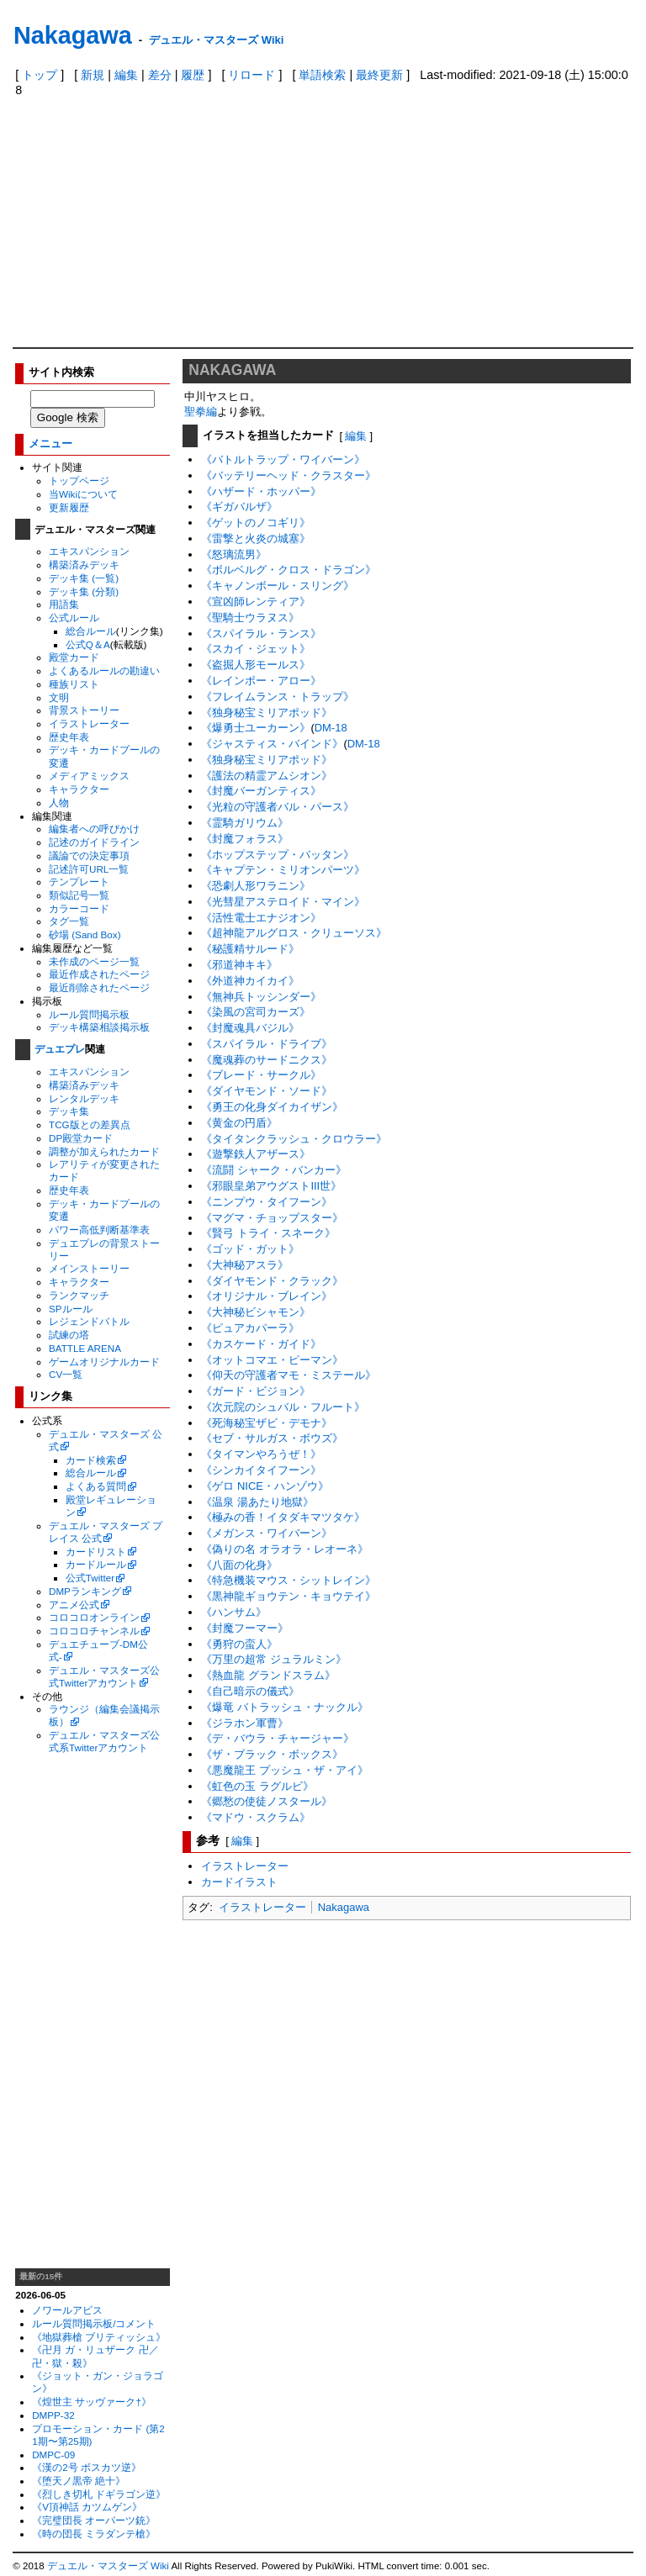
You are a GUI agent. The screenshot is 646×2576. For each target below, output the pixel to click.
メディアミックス (89, 775)
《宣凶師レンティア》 (255, 601)
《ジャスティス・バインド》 (272, 743)
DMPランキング (85, 1591)
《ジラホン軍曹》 (245, 1723)
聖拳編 (200, 411)
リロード (251, 75)
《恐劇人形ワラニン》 (255, 885)
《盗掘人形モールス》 (255, 664)
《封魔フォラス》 (245, 838)
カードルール (96, 1564)
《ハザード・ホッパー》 (261, 491)
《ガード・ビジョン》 (255, 1391)
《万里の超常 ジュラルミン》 (274, 1659)
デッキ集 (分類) (84, 591)
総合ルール (91, 631)
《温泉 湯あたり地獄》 (257, 1502)
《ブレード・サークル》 (261, 1075)
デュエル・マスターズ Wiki (216, 40)
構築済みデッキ (84, 564)
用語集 (64, 604)
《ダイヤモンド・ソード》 (266, 1091)
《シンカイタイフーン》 (261, 1470)
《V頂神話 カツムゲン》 (87, 2506)
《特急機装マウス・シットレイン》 (288, 1580)
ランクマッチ (79, 1295)
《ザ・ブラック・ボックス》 (272, 1754)
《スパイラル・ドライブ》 (266, 1043)
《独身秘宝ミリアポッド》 (266, 712)
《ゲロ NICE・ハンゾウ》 (265, 1486)
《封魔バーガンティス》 (261, 790)
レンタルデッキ (84, 1098)
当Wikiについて (83, 493)
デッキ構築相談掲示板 (99, 1026)
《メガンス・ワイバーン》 (266, 1533)
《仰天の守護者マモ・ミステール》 (288, 1375)
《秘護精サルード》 (250, 948)
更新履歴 (69, 507)
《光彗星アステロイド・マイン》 (283, 901)
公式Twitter (90, 1577)
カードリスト (96, 1551)
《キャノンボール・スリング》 (277, 585)
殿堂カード (74, 657)
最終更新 (379, 75)
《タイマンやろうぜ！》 (261, 1454)
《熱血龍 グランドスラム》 (268, 1675)
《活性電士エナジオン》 (261, 917)
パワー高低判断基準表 (99, 1229)
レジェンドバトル (89, 1321)
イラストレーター (89, 723)
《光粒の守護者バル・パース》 (277, 806)
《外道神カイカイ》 (250, 980)
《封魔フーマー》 (245, 1628)
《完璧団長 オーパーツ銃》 (94, 2520)
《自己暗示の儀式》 (250, 1691)
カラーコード (79, 908)
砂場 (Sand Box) (85, 934)
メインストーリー (89, 1268)
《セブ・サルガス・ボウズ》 (272, 1438)
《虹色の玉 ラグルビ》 (257, 1786)
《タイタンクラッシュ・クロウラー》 (294, 1138)
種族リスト (74, 683)
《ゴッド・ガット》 (250, 1249)
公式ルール (74, 617)
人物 (59, 802)
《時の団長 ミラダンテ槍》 (94, 2533)
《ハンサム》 (234, 1612)
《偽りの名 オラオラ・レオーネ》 (284, 1549)
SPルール (71, 1308)
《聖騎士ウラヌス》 (250, 617)
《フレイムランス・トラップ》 (277, 696)
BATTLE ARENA (85, 1348)
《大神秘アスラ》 (245, 1265)
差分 (160, 75)
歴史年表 (69, 736)
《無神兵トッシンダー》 (261, 996)
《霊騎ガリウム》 (245, 822)
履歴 (192, 75)
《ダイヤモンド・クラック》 (272, 1281)
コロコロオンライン (94, 1617)
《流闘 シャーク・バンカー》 (274, 1170)
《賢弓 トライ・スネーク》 (268, 1233)
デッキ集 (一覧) (84, 578)
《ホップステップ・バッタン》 (277, 854)
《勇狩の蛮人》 (239, 1644)
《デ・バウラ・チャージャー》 (277, 1738)
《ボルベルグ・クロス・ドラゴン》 (288, 569)
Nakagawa (72, 35)
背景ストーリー (84, 710)
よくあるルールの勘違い (104, 670)
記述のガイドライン (94, 842)
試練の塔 (69, 1334)
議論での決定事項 (89, 855)
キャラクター (79, 789)
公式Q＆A (88, 644)
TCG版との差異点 (89, 1124)
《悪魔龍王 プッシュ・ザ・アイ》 (284, 1770)
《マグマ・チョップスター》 (272, 1217)
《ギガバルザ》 (239, 506)
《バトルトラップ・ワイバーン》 (283, 459)
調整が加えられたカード (104, 1151)
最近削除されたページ (99, 987)
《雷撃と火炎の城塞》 (255, 538)
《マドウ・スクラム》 (255, 1817)
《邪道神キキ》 (239, 964)
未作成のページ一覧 (94, 961)
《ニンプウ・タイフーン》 (266, 1202)
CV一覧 (65, 1374)
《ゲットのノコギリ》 (255, 522)
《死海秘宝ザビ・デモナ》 (266, 1423)
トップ (39, 75)
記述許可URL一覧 (89, 868)
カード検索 (91, 1459)
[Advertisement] (323, 221)
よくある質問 (96, 1486)
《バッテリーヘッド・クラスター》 (288, 475)
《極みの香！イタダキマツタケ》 (283, 1517)
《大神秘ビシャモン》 (255, 1312)
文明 (59, 697)
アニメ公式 (74, 1604)
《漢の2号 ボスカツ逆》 (86, 2467)
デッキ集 (69, 1111)
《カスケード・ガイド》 (261, 1344)
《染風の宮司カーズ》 (255, 1012)
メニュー (50, 443)
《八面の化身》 (239, 1565)
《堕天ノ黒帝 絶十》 (78, 2480)
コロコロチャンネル (94, 1630)
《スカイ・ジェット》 (255, 648)
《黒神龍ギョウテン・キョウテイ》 (288, 1596)
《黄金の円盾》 (239, 1122)
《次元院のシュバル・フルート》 (283, 1407)
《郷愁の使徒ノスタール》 (266, 1801)
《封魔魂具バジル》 (250, 1027)
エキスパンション (89, 551)
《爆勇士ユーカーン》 (255, 727)
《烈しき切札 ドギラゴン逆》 (99, 2494)
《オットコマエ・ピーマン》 (272, 1360)
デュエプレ (59, 1049)
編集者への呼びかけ (94, 828)
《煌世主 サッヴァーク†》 (91, 2401)
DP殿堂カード (81, 1137)
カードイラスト (239, 1882)
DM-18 (331, 727)
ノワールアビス (67, 2309)
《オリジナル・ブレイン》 (266, 1296)
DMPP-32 (53, 2415)
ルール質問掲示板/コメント (94, 2323)
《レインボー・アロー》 (261, 680)
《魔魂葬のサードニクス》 (266, 1059)
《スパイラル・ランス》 (261, 633)
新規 (92, 75)
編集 (126, 75)
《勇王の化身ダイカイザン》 (272, 1107)
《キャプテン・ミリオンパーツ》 (283, 869)
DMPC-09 (53, 2454)
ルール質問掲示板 (89, 1014)
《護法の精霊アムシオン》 (266, 775)
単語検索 (322, 75)
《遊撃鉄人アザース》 (255, 1154)
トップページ (79, 480)
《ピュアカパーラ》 (250, 1328)
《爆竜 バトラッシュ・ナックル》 (284, 1707)
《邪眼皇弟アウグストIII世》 (271, 1186)
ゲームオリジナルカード (104, 1361)
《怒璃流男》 (234, 554)
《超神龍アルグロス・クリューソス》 (294, 932)
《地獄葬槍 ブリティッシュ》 (99, 2336)
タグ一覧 (69, 921)
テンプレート (79, 881)
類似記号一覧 (79, 894)
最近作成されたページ (99, 974)
